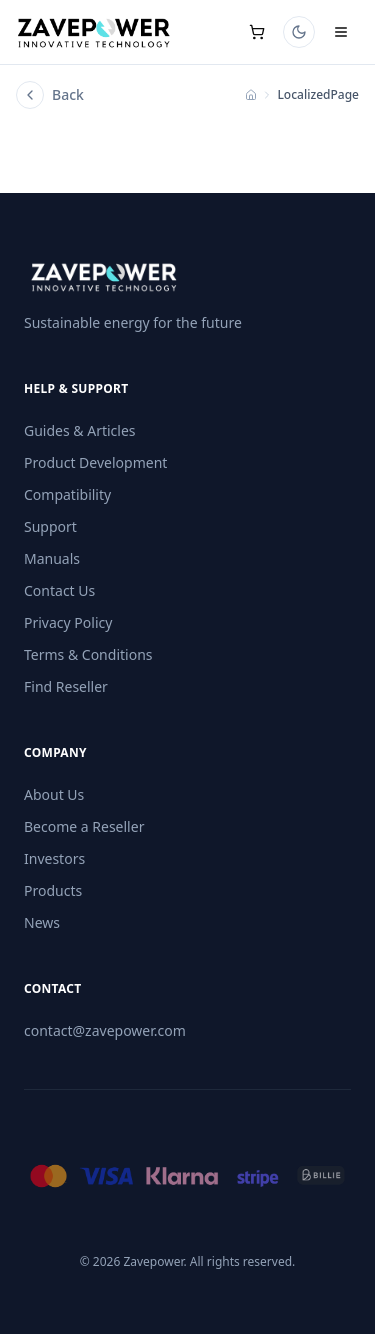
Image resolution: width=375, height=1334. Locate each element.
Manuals (52, 558)
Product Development (95, 462)
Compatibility (67, 494)
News (42, 922)
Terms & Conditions (88, 654)
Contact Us (59, 590)
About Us (54, 794)
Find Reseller (66, 686)
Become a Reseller (84, 826)
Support (50, 526)
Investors (54, 858)
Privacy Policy (68, 622)
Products (53, 890)
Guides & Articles (80, 430)
